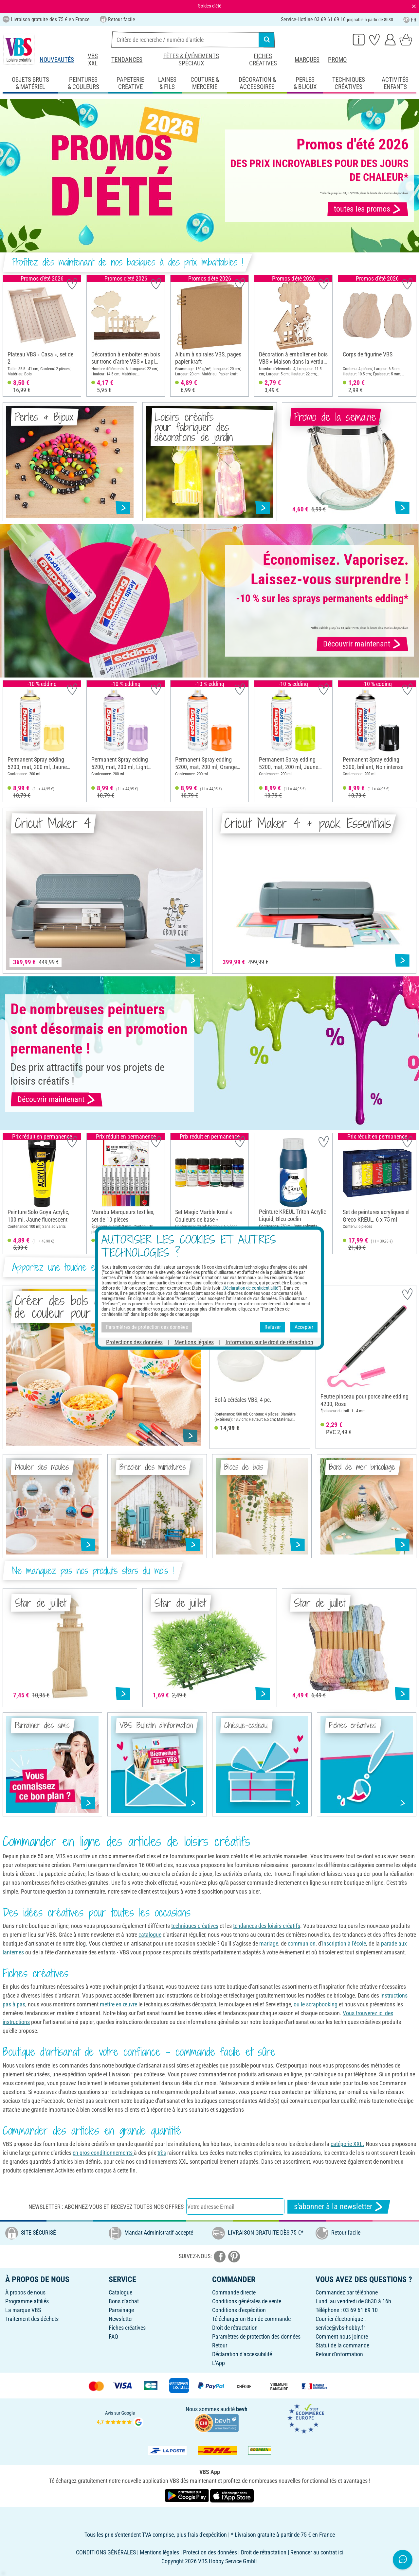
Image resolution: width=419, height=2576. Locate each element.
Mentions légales (194, 1341)
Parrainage (121, 2310)
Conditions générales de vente (246, 2301)
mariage (268, 1943)
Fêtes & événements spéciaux (191, 59)
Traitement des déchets (32, 2318)
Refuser (272, 1327)
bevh (241, 2409)
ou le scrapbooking (315, 2004)
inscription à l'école (344, 1943)
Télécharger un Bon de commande (251, 2318)
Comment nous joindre (342, 2336)
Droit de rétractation (235, 2327)
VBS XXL (93, 59)
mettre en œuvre (118, 2004)
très (161, 2152)
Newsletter (121, 2318)
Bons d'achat (124, 2301)
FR (409, 20)
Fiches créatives (263, 59)
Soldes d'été (209, 6)
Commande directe (234, 2292)
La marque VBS (23, 2310)
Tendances (126, 59)
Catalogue (120, 2292)
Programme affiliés (27, 2301)
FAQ (113, 2336)
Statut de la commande (342, 2345)
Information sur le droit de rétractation (269, 1341)
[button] (10, 336)
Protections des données (134, 1341)
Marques (307, 59)
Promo (337, 59)
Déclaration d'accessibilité (242, 2354)
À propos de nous (25, 2292)
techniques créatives (194, 1925)
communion (302, 1943)
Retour (219, 2345)
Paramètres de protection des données (256, 2336)
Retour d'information (339, 2354)
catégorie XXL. (347, 2143)
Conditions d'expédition (239, 2310)
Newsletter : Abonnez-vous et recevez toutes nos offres (106, 2206)
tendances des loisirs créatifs (266, 1925)
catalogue (149, 1934)
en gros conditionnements (103, 2152)
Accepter (304, 1327)
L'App (218, 2363)
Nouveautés (57, 59)
